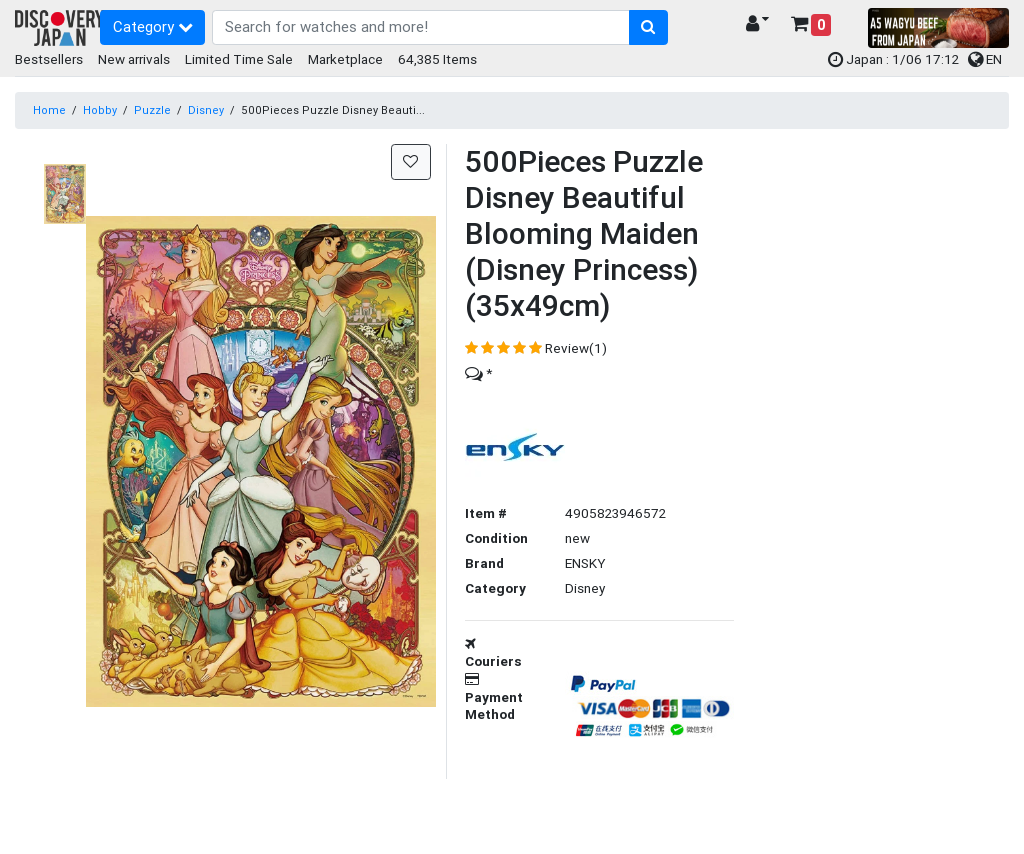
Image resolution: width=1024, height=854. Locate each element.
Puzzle (152, 110)
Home (49, 110)
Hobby (100, 110)
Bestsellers (49, 59)
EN (985, 59)
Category (153, 26)
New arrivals (134, 59)
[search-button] (648, 28)
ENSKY (585, 563)
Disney (206, 110)
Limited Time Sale (239, 59)
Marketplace (345, 59)
